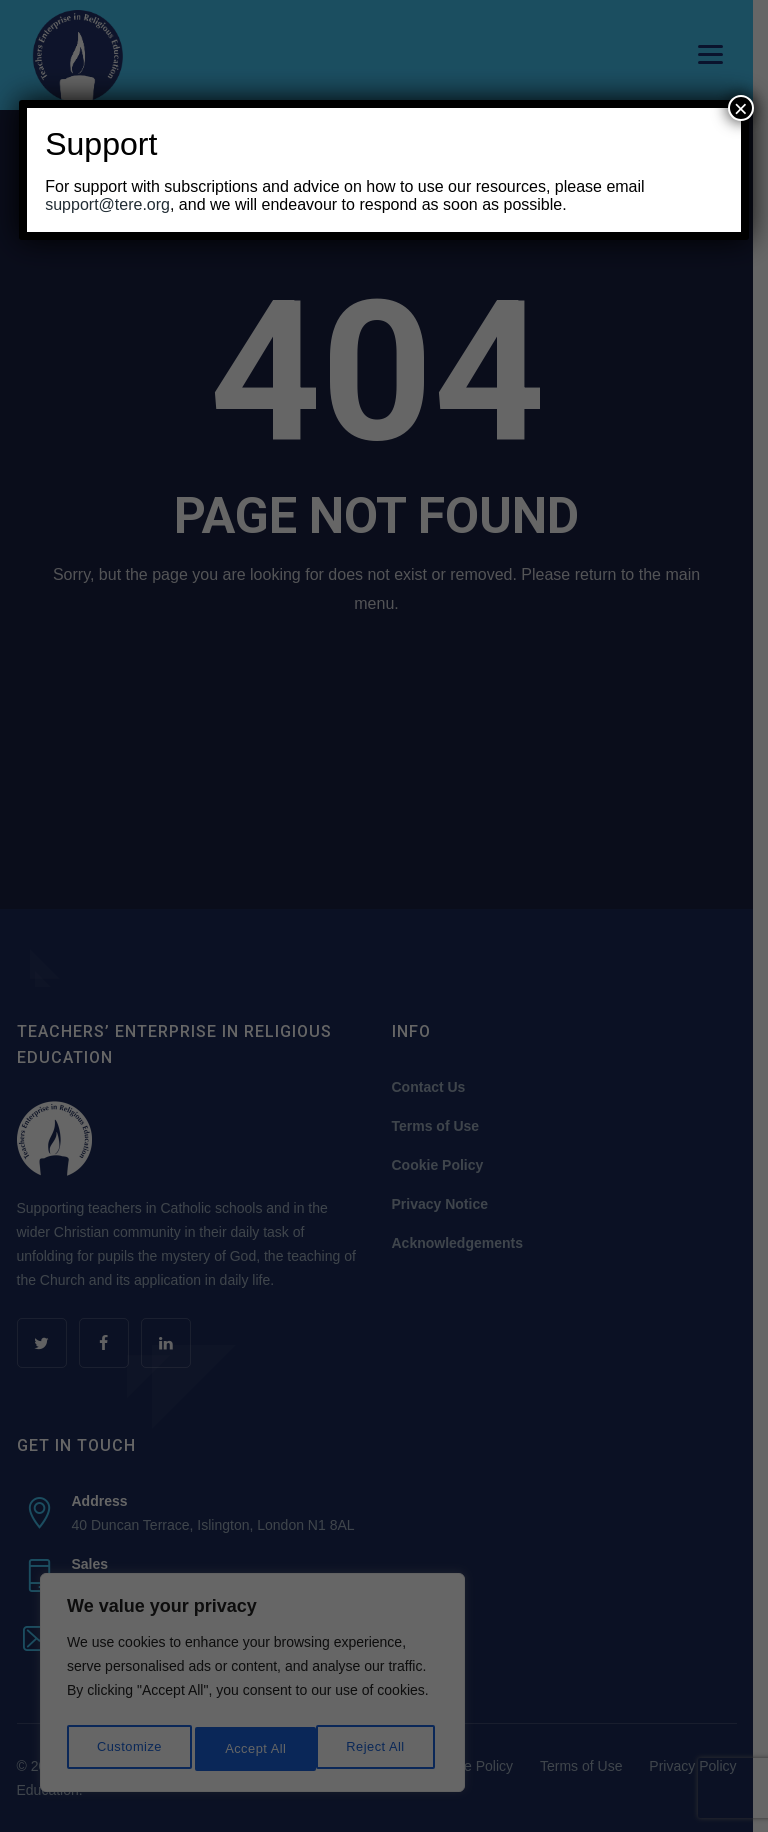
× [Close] (741, 108)
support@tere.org (107, 204)
